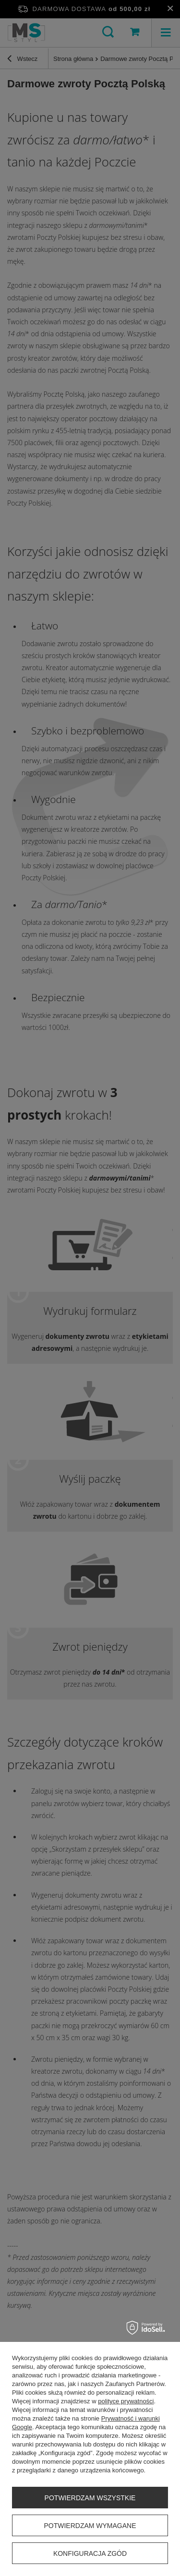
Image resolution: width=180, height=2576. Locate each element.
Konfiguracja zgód (90, 2553)
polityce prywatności (126, 2401)
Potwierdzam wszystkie (90, 2498)
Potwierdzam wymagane (90, 2525)
